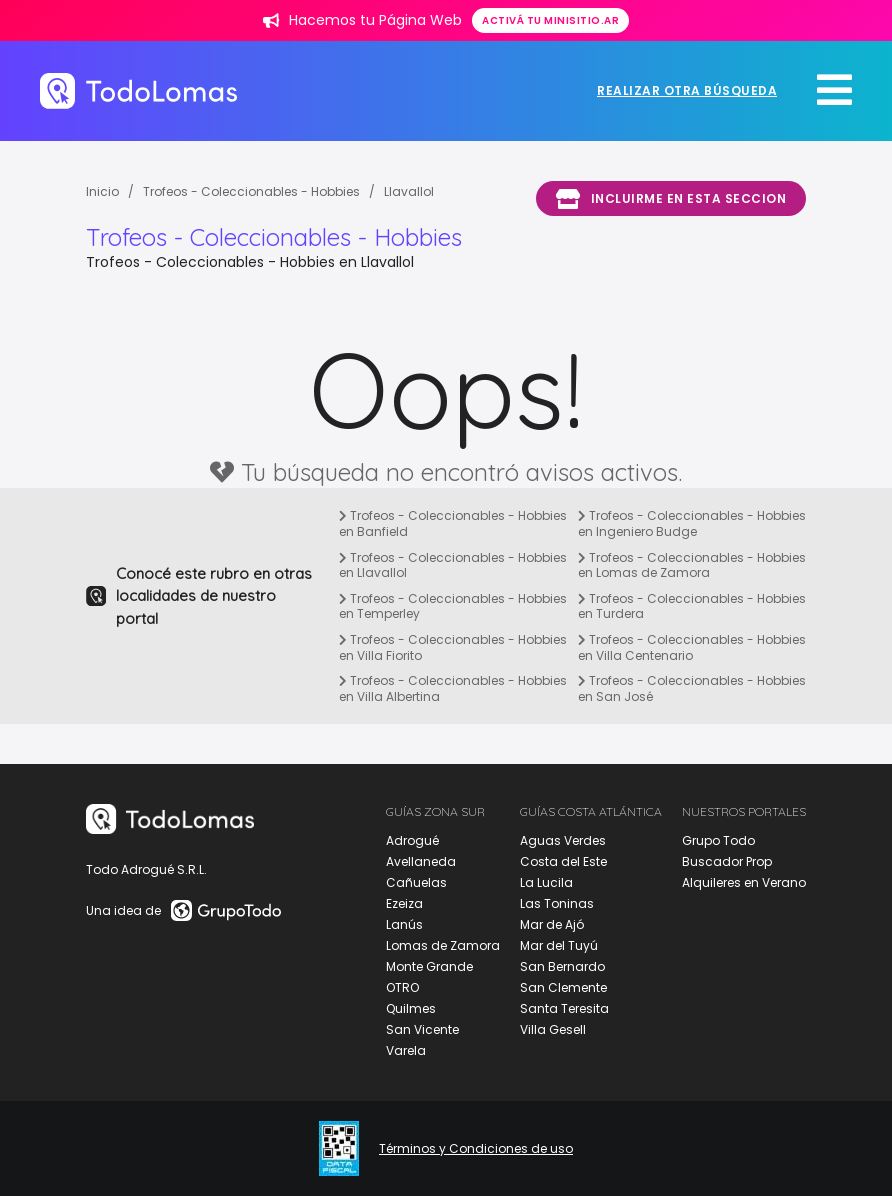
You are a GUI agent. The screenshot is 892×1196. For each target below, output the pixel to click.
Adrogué (412, 840)
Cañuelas (416, 882)
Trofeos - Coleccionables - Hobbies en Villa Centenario (692, 647)
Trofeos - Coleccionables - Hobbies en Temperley (453, 606)
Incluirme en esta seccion (671, 199)
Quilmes (411, 1008)
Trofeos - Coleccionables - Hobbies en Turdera (692, 606)
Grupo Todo (718, 840)
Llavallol (409, 191)
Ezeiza (404, 903)
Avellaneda (421, 861)
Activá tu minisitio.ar (550, 20)
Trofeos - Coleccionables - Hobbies (251, 191)
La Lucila (546, 882)
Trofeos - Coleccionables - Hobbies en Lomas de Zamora (692, 565)
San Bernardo (562, 966)
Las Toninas (557, 903)
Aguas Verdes (563, 840)
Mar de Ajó (552, 924)
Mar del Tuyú (559, 945)
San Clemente (563, 987)
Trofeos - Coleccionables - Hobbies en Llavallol (453, 565)
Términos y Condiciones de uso (476, 1149)
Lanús (404, 924)
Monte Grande (429, 966)
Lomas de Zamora (443, 945)
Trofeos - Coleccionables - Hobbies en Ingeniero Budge (692, 523)
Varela (406, 1050)
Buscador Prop (727, 861)
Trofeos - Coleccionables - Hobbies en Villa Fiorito (453, 647)
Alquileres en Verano (744, 882)
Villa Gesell (553, 1029)
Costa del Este (563, 861)
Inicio (102, 191)
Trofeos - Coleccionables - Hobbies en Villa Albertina (453, 688)
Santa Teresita (564, 1008)
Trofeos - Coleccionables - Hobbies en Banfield (453, 523)
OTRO (402, 987)
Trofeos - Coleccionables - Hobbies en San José (692, 688)
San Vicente (422, 1029)
